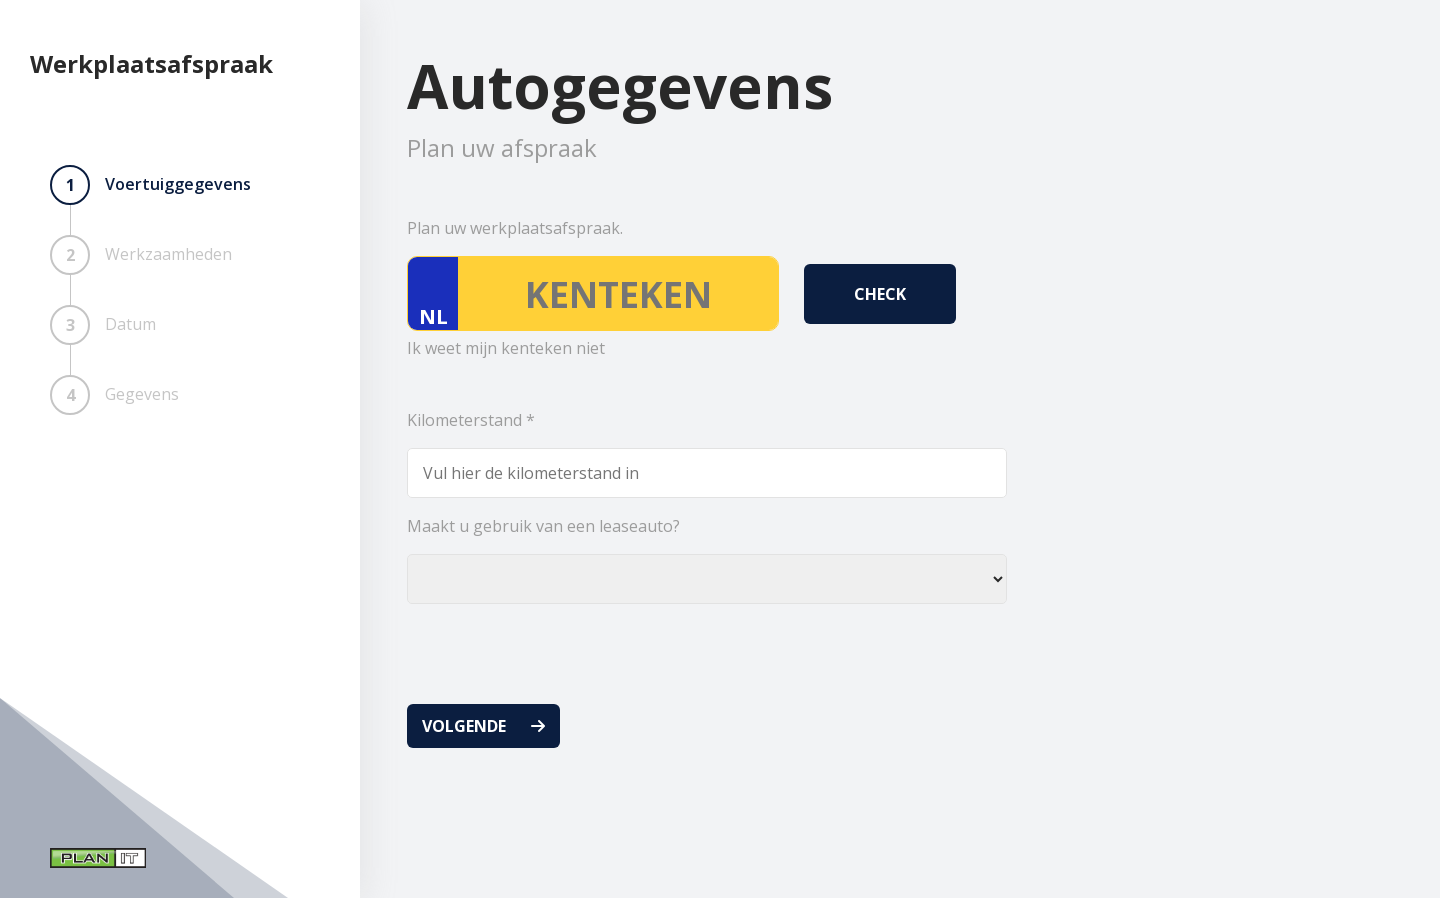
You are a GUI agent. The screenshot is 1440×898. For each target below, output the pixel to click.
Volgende (464, 726)
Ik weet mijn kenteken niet (506, 348)
